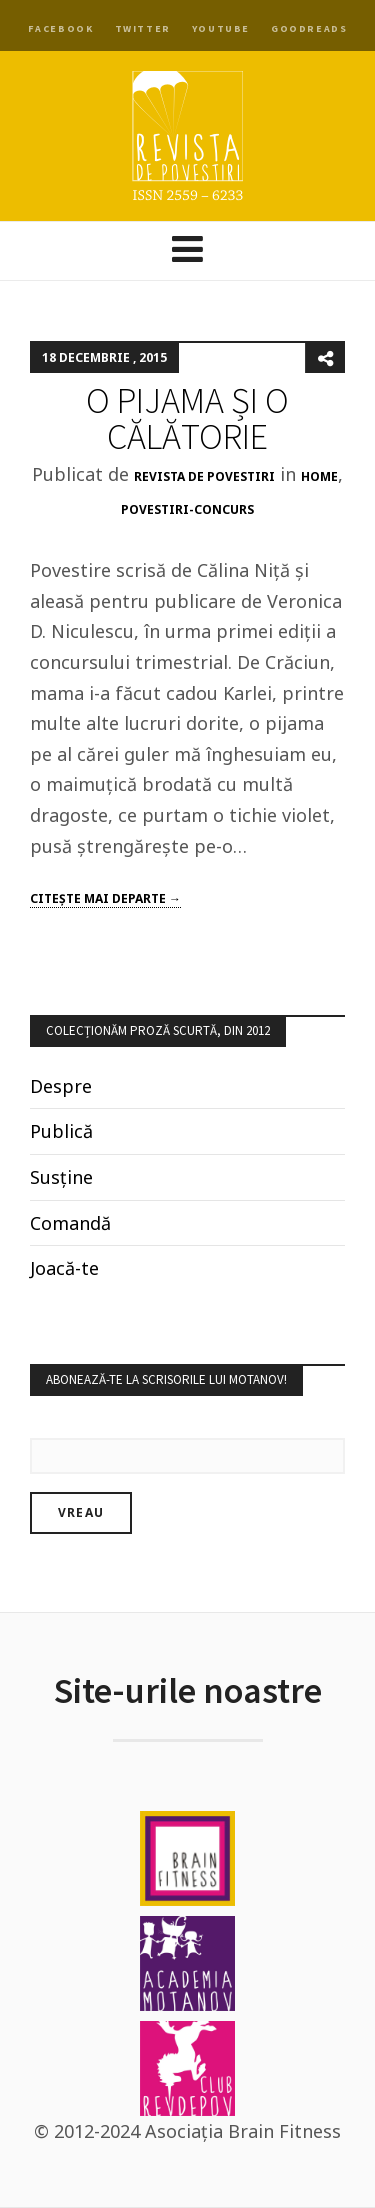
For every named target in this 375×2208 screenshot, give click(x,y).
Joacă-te (64, 1268)
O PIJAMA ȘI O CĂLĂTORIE (187, 418)
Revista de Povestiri (204, 476)
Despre (61, 1086)
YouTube (221, 28)
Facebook (61, 28)
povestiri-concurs (187, 509)
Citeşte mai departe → (105, 898)
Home (319, 476)
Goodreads (309, 28)
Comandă (70, 1223)
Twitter (143, 28)
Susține (61, 1177)
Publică (61, 1131)
